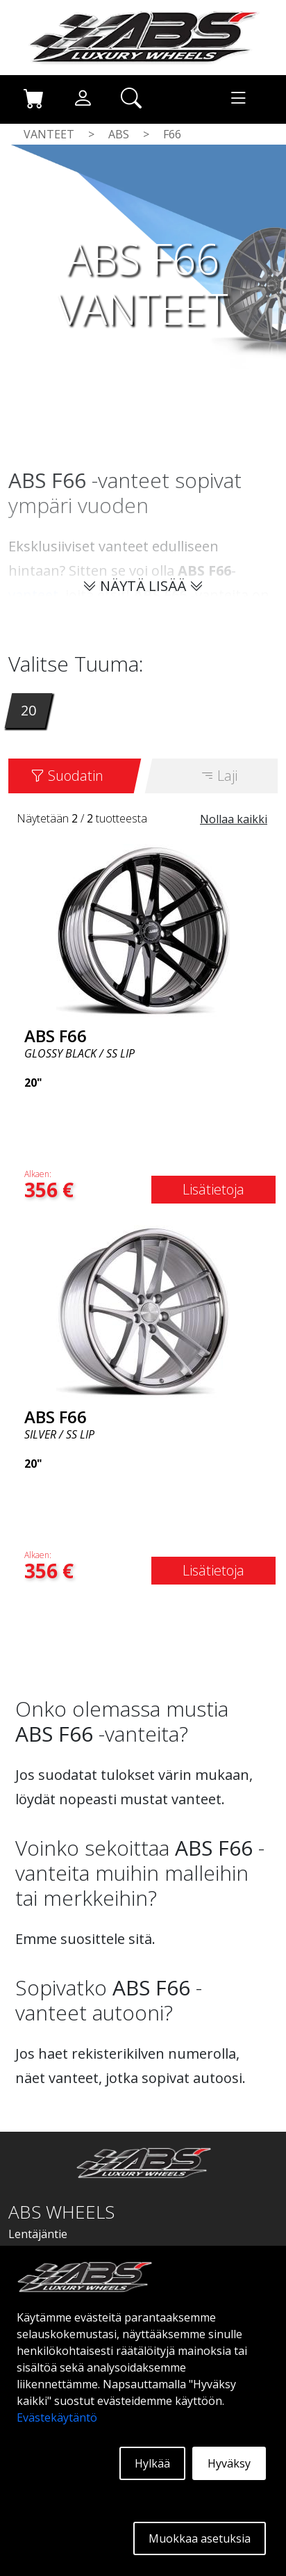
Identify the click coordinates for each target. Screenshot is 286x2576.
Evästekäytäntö (57, 2417)
